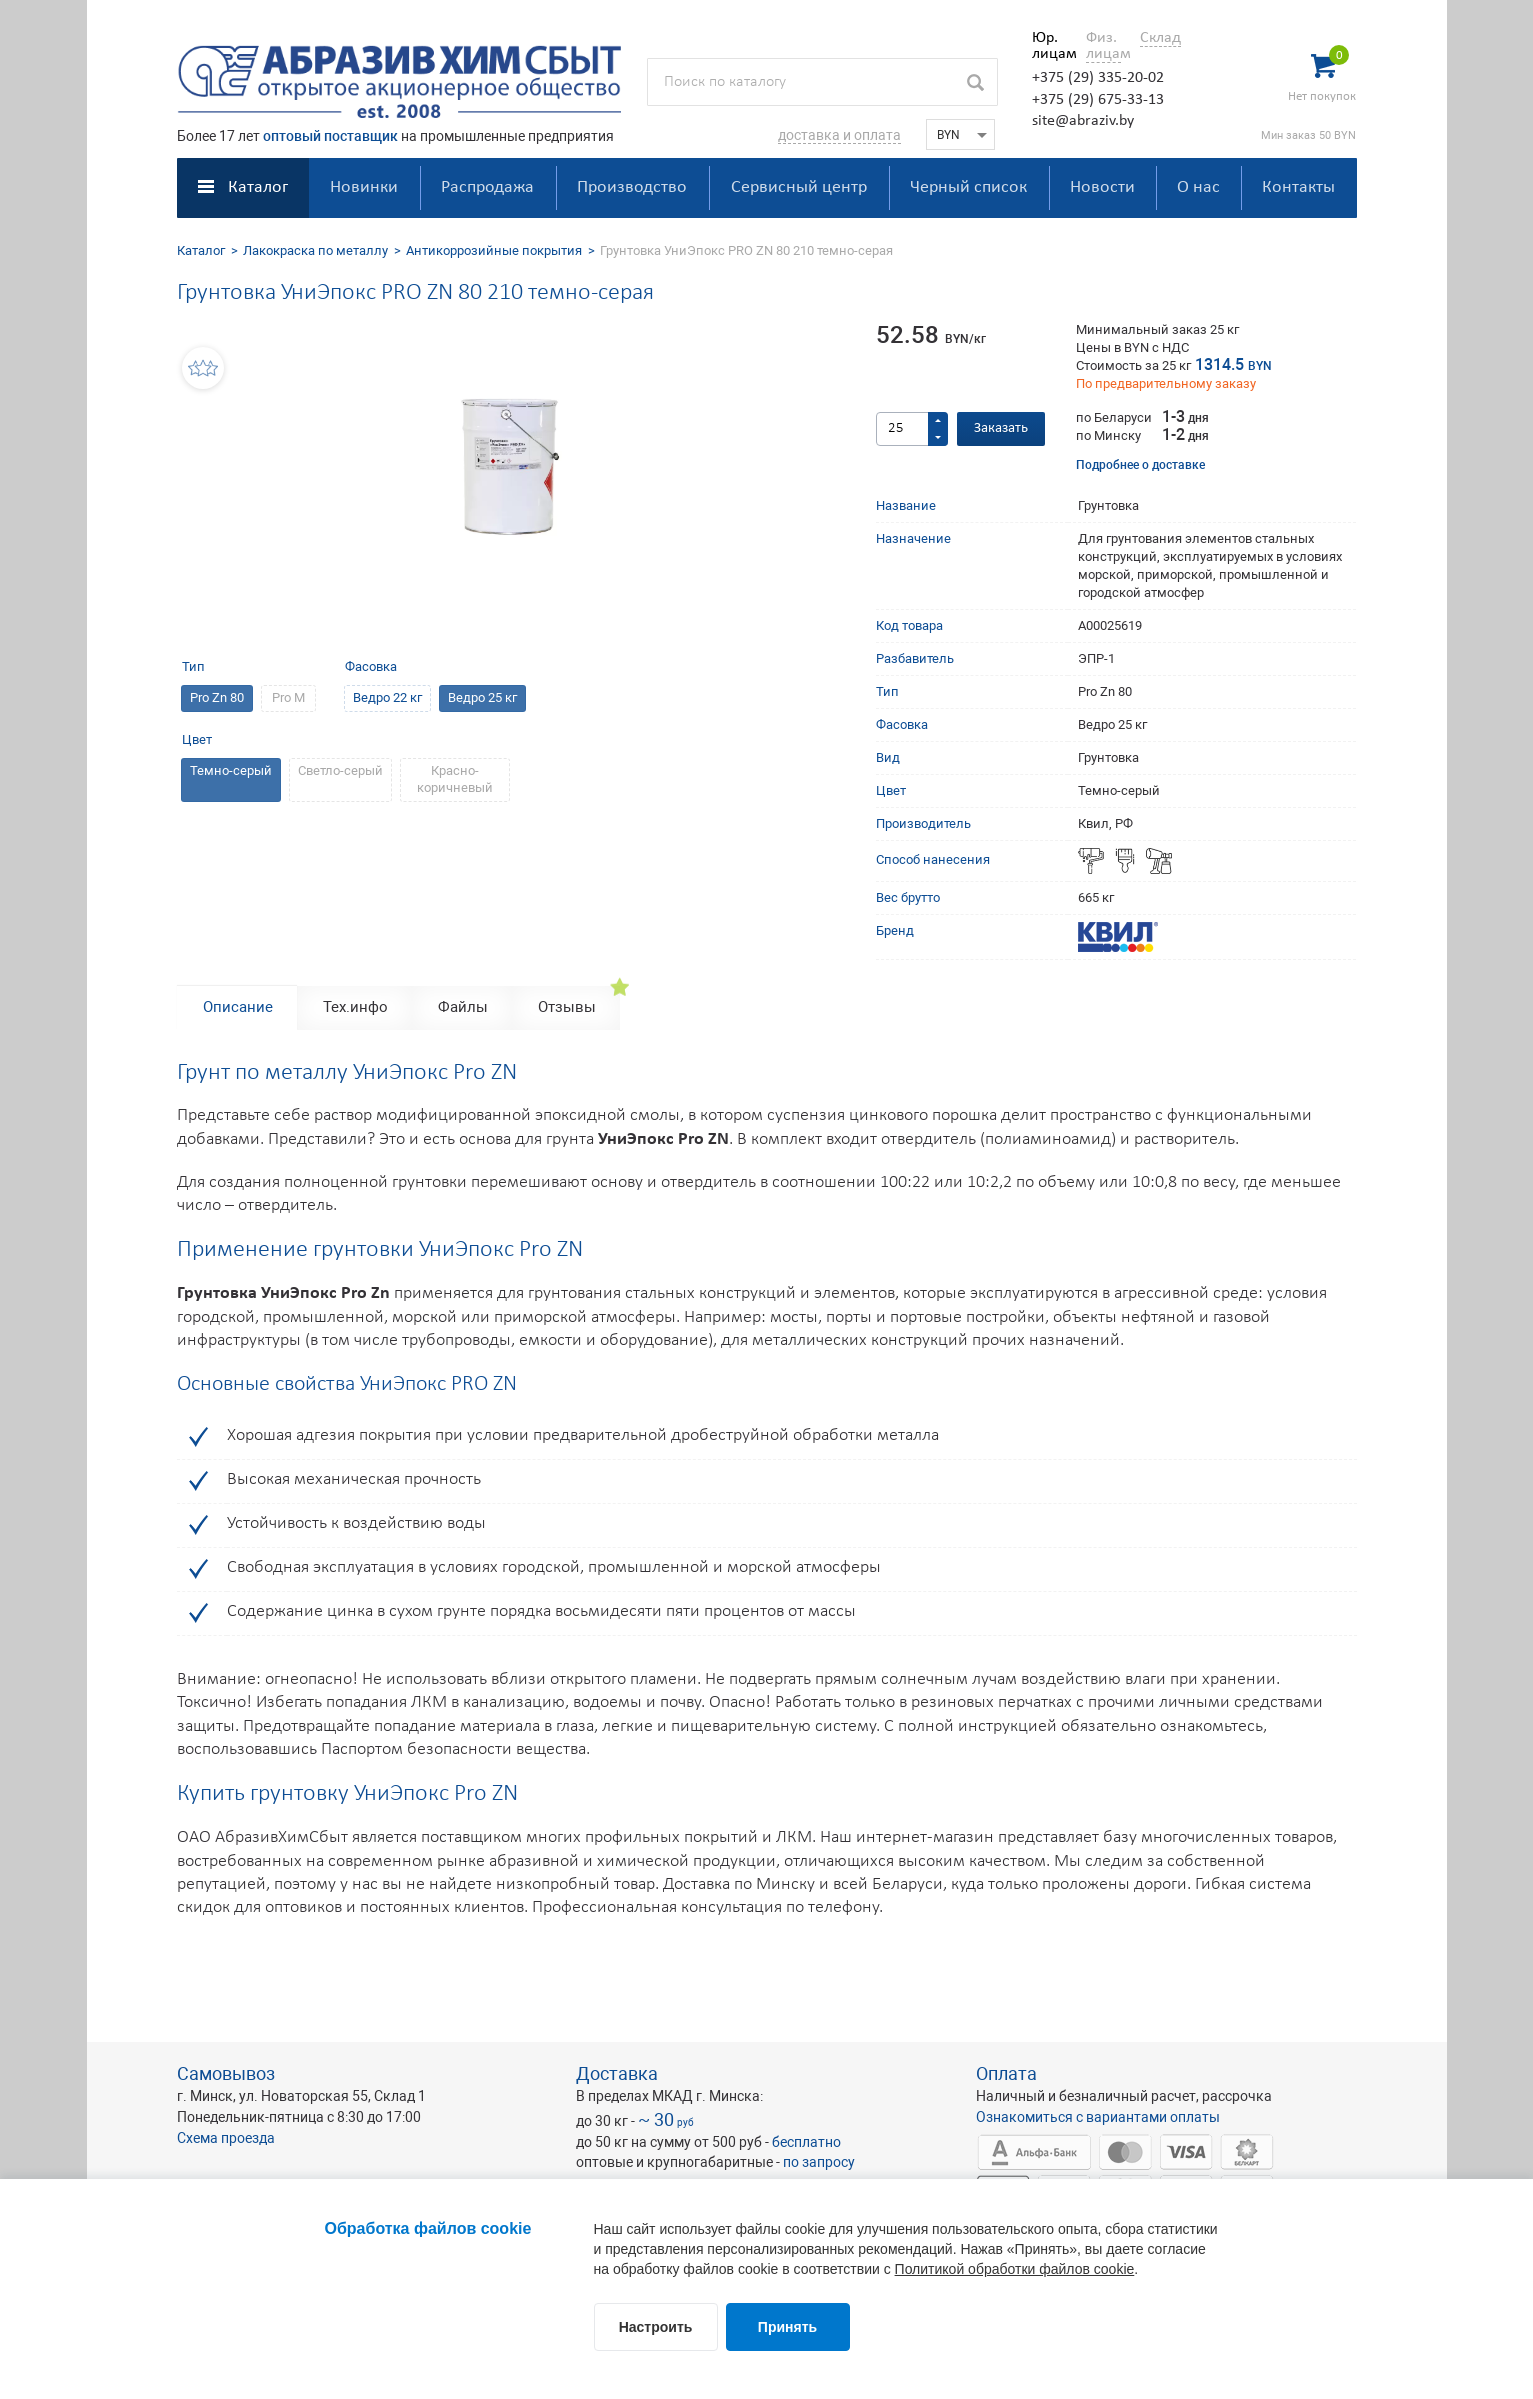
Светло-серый (340, 770)
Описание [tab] (238, 1007)
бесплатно (806, 2142)
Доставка (617, 2073)
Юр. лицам (1049, 46)
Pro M (288, 697)
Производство (632, 187)
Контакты (1298, 187)
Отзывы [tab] (567, 1007)
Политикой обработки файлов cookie (1015, 2269)
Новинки (364, 187)
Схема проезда (226, 2138)
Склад (1160, 38)
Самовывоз (226, 2073)
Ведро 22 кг (387, 697)
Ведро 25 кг (482, 697)
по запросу (819, 2162)
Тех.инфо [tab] (355, 1007)
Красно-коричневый (455, 779)
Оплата (1006, 2073)
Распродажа (487, 187)
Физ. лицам (1103, 46)
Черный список (968, 187)
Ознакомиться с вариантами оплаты (1098, 2117)
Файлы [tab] (463, 1007)
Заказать (1001, 428)
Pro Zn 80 (217, 697)
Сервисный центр (799, 187)
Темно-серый (231, 770)
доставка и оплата (839, 135)
